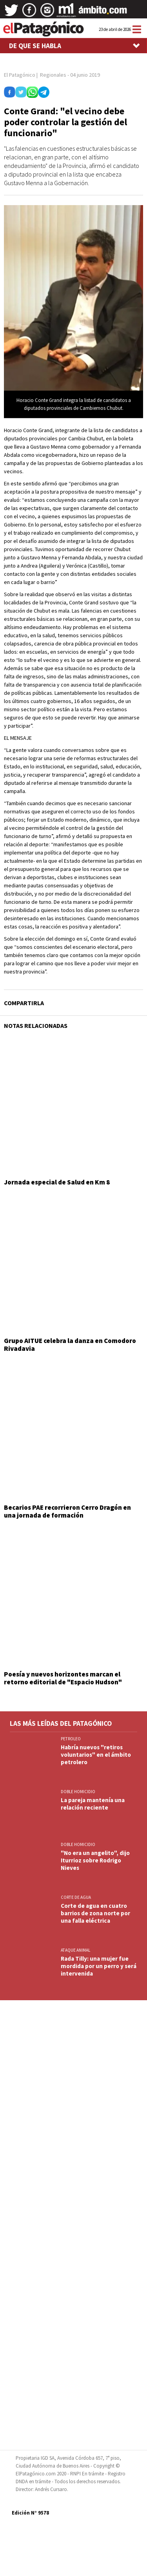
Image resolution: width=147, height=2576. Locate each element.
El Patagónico (19, 74)
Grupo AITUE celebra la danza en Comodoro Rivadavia (70, 1344)
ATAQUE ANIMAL (75, 1950)
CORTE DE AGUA (76, 1897)
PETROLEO (71, 1738)
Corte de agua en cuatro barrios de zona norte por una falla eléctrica (95, 1913)
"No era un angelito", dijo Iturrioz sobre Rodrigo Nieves (95, 1860)
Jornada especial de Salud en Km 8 (57, 1182)
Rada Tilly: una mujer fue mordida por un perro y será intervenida (98, 1966)
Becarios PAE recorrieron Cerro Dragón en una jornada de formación (67, 1511)
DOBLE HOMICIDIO (78, 1791)
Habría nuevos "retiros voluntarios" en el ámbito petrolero (96, 1754)
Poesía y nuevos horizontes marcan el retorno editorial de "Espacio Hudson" (63, 1678)
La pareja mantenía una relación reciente (93, 1803)
